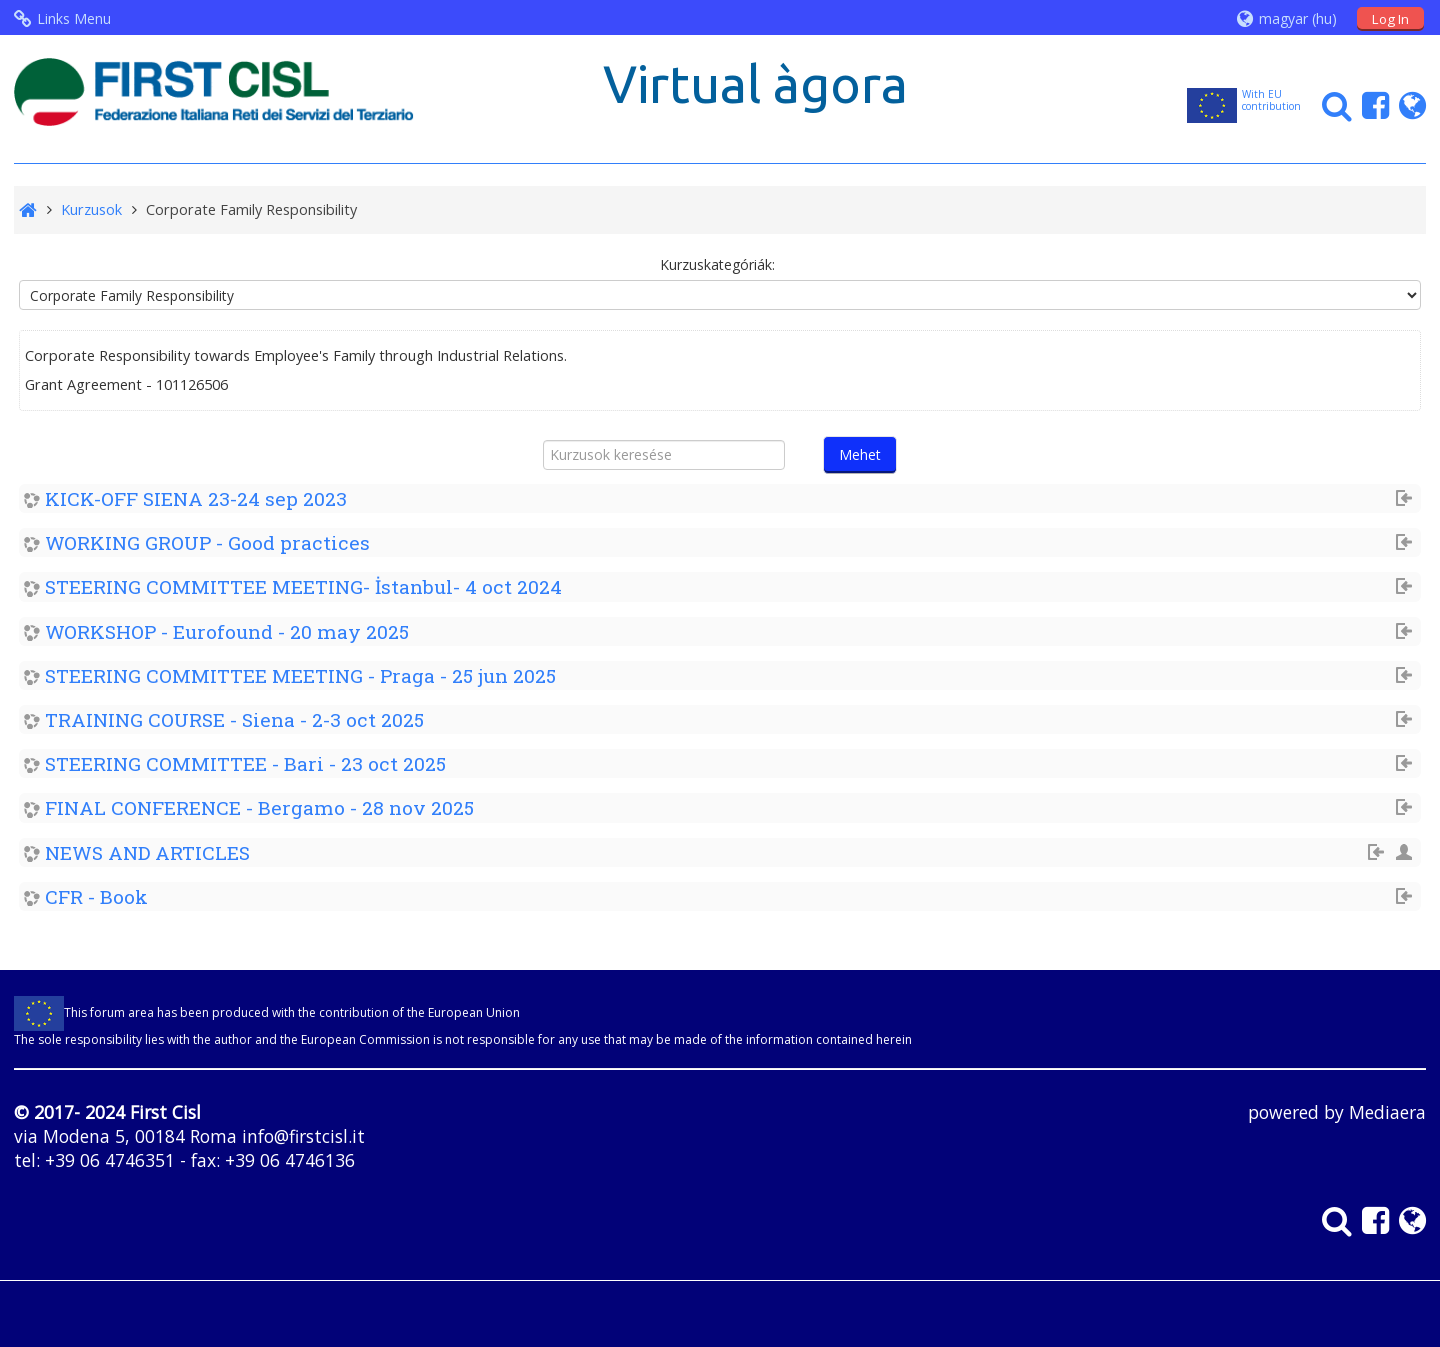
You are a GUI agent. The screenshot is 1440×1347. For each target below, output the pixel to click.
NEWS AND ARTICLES (147, 852)
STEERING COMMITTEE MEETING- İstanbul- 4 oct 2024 (303, 586)
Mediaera (1387, 1112)
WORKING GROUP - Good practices (207, 542)
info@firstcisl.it (303, 1136)
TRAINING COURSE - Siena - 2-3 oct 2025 (234, 719)
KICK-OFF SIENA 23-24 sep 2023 (196, 498)
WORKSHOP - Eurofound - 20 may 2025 (227, 631)
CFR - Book (96, 896)
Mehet (860, 454)
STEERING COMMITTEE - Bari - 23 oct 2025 (245, 763)
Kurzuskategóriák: (717, 264)
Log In (1390, 19)
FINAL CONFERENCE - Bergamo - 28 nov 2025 (259, 807)
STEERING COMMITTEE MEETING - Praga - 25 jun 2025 (300, 675)
